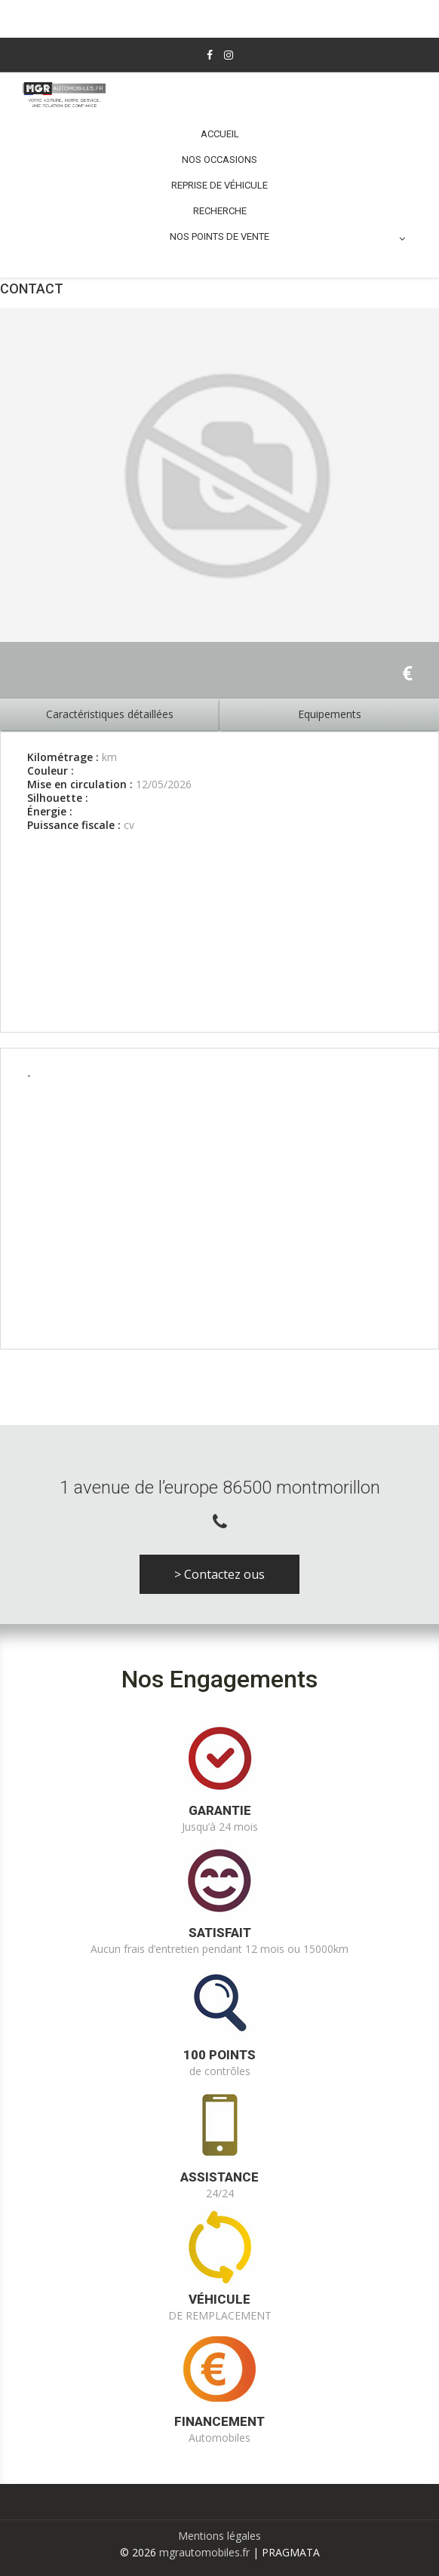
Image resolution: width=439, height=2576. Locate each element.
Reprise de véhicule (219, 185)
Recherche (220, 210)
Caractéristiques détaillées (109, 714)
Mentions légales (219, 2535)
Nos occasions (219, 159)
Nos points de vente (287, 237)
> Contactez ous (219, 1574)
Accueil (220, 134)
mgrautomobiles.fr (204, 2552)
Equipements (329, 714)
